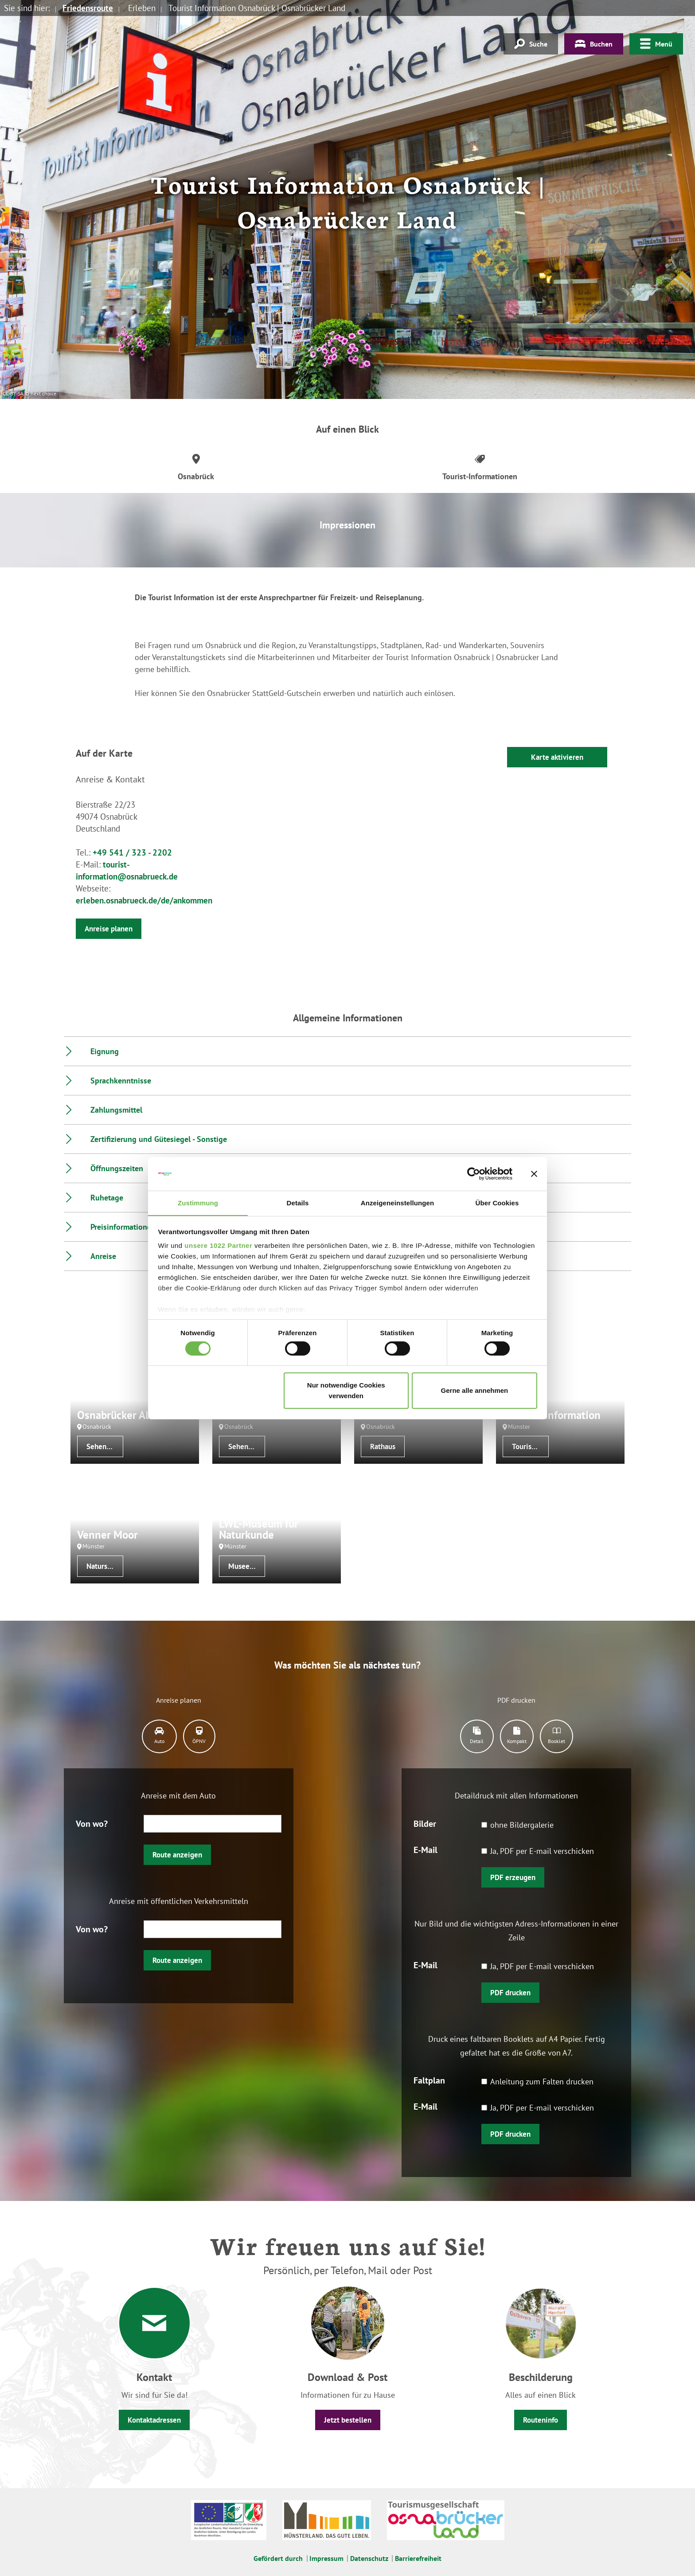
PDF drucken (510, 1992)
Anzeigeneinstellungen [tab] (397, 1203)
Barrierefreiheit (418, 2558)
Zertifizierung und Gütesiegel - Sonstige (158, 1139)
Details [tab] (298, 1203)
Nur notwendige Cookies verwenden (346, 1391)
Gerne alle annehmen (474, 1391)
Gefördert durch (278, 2558)
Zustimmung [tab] (198, 1203)
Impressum (326, 2558)
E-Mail (425, 1849)
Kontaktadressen (154, 2420)
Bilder (425, 1823)
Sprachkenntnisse (120, 1080)
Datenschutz (369, 2558)
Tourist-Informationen (530, 1446)
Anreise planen (109, 929)
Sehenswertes (104, 1446)
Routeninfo (540, 2420)
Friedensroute (87, 8)
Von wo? (92, 1823)
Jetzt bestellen (347, 2420)
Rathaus (382, 1446)
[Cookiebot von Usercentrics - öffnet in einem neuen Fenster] (473, 1173)
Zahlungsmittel (116, 1110)
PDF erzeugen (512, 1877)
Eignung (104, 1051)
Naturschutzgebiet (104, 1566)
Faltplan (429, 2080)
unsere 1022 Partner (218, 1246)
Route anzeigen (177, 1855)
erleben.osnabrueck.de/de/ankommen (144, 900)
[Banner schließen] (534, 1173)
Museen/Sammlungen (246, 1566)
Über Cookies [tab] (497, 1203)
